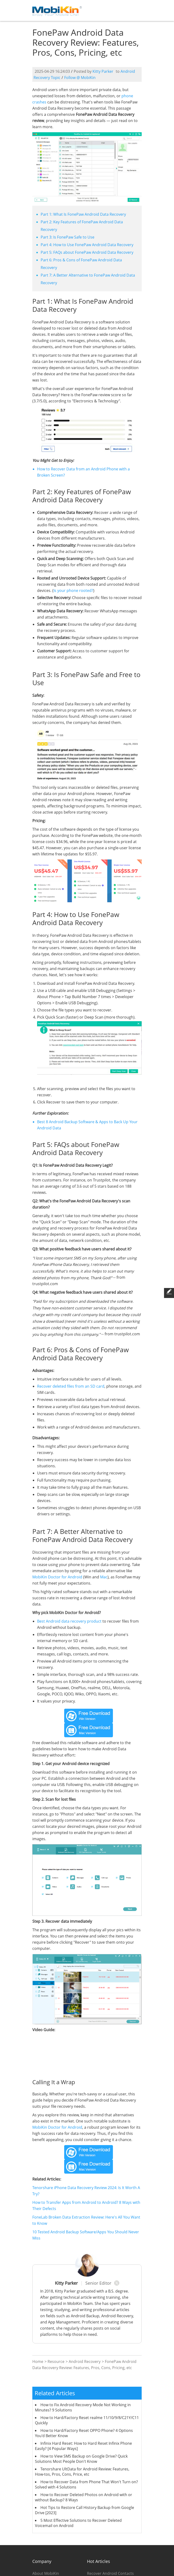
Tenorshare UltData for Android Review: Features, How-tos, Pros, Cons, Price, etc (82, 2471)
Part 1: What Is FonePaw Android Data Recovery (83, 214)
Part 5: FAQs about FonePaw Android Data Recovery (87, 252)
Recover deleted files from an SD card (70, 1386)
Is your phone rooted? (73, 590)
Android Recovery (85, 2361)
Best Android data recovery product (69, 1621)
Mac (103, 1577)
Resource (56, 2361)
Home (37, 2361)
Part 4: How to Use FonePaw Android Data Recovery (87, 244)
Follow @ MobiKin (80, 77)
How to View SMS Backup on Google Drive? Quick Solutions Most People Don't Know (81, 2459)
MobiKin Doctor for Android (57, 1577)
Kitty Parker (102, 71)
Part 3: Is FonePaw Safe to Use (67, 237)
